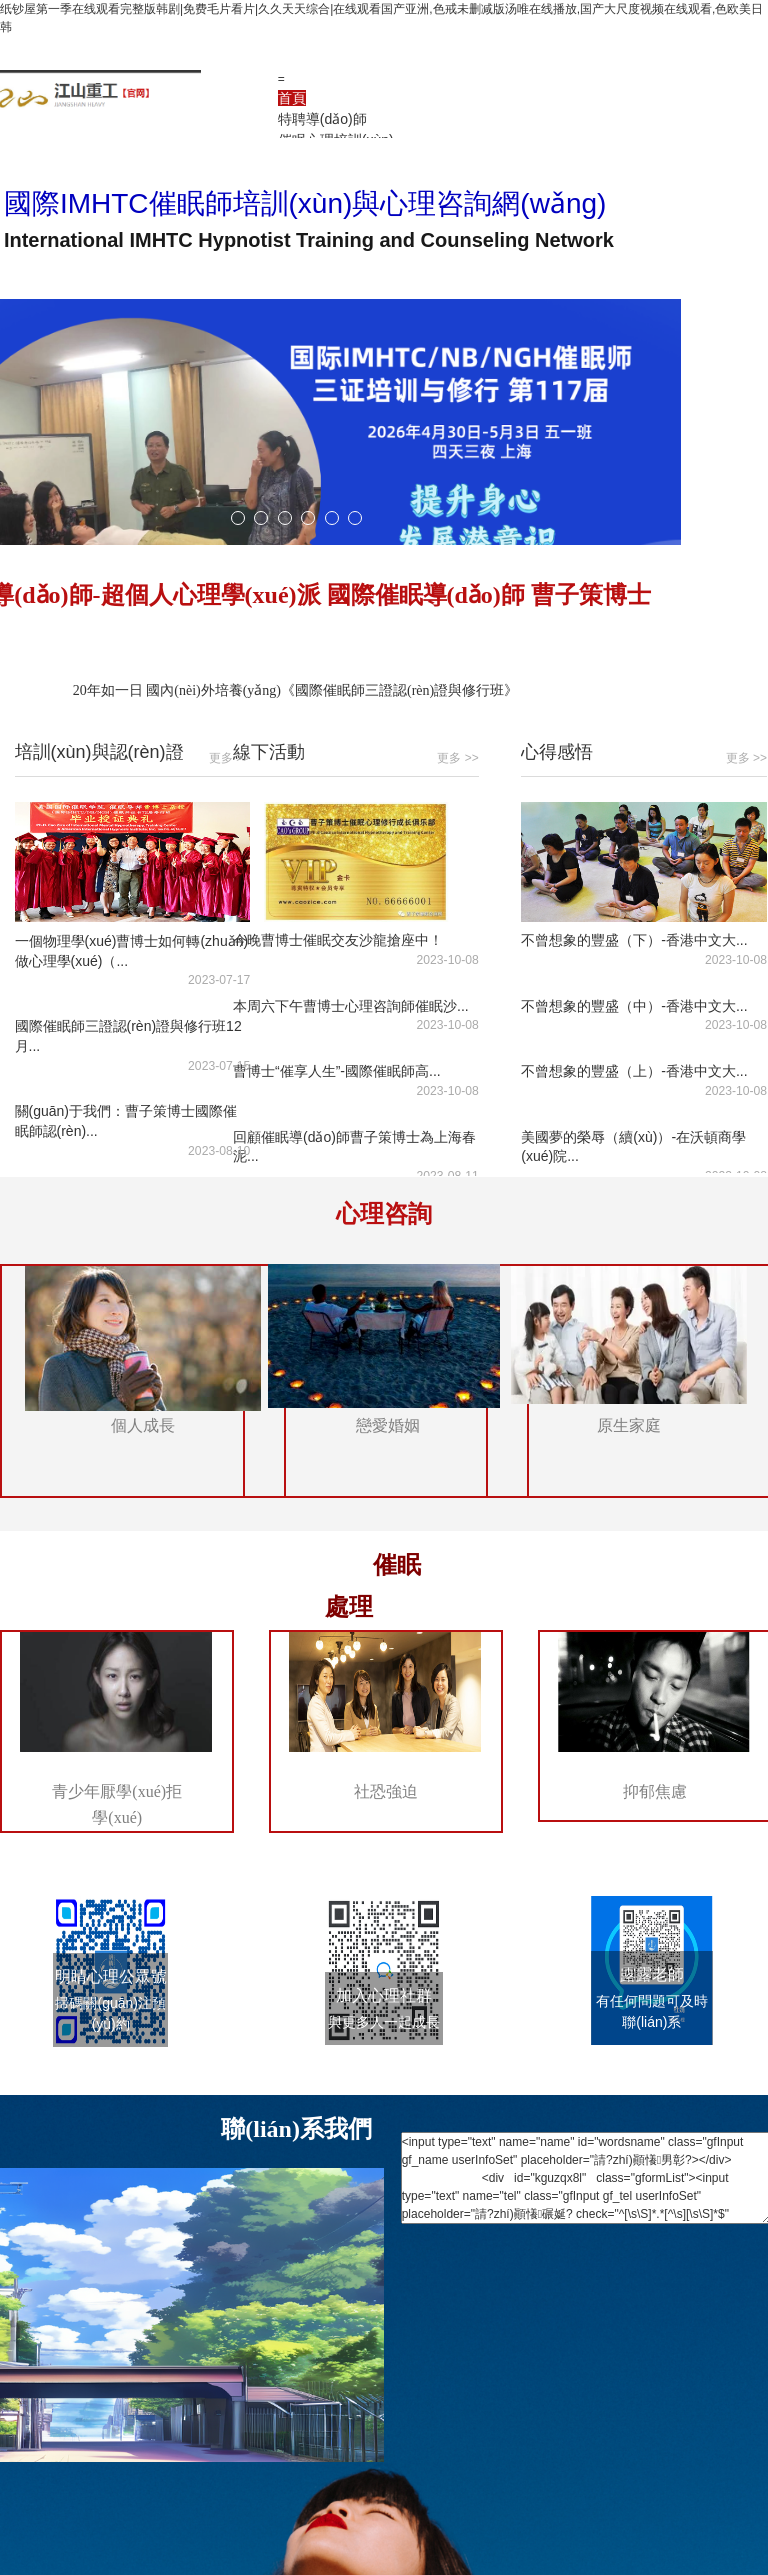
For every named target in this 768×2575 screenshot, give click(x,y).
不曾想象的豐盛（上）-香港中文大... (634, 1071)
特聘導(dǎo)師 (322, 119)
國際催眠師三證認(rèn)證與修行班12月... (128, 1036)
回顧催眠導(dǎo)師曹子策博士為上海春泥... (354, 1147)
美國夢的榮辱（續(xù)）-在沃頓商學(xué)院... (633, 1147)
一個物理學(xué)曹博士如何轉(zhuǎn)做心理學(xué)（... (132, 951)
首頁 (292, 98)
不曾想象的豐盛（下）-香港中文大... (634, 940)
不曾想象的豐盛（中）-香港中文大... (634, 1006)
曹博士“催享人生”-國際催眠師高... (337, 1071)
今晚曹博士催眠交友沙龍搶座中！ (338, 940)
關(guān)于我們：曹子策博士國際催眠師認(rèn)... (126, 1122)
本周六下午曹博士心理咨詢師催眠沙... (351, 1006)
